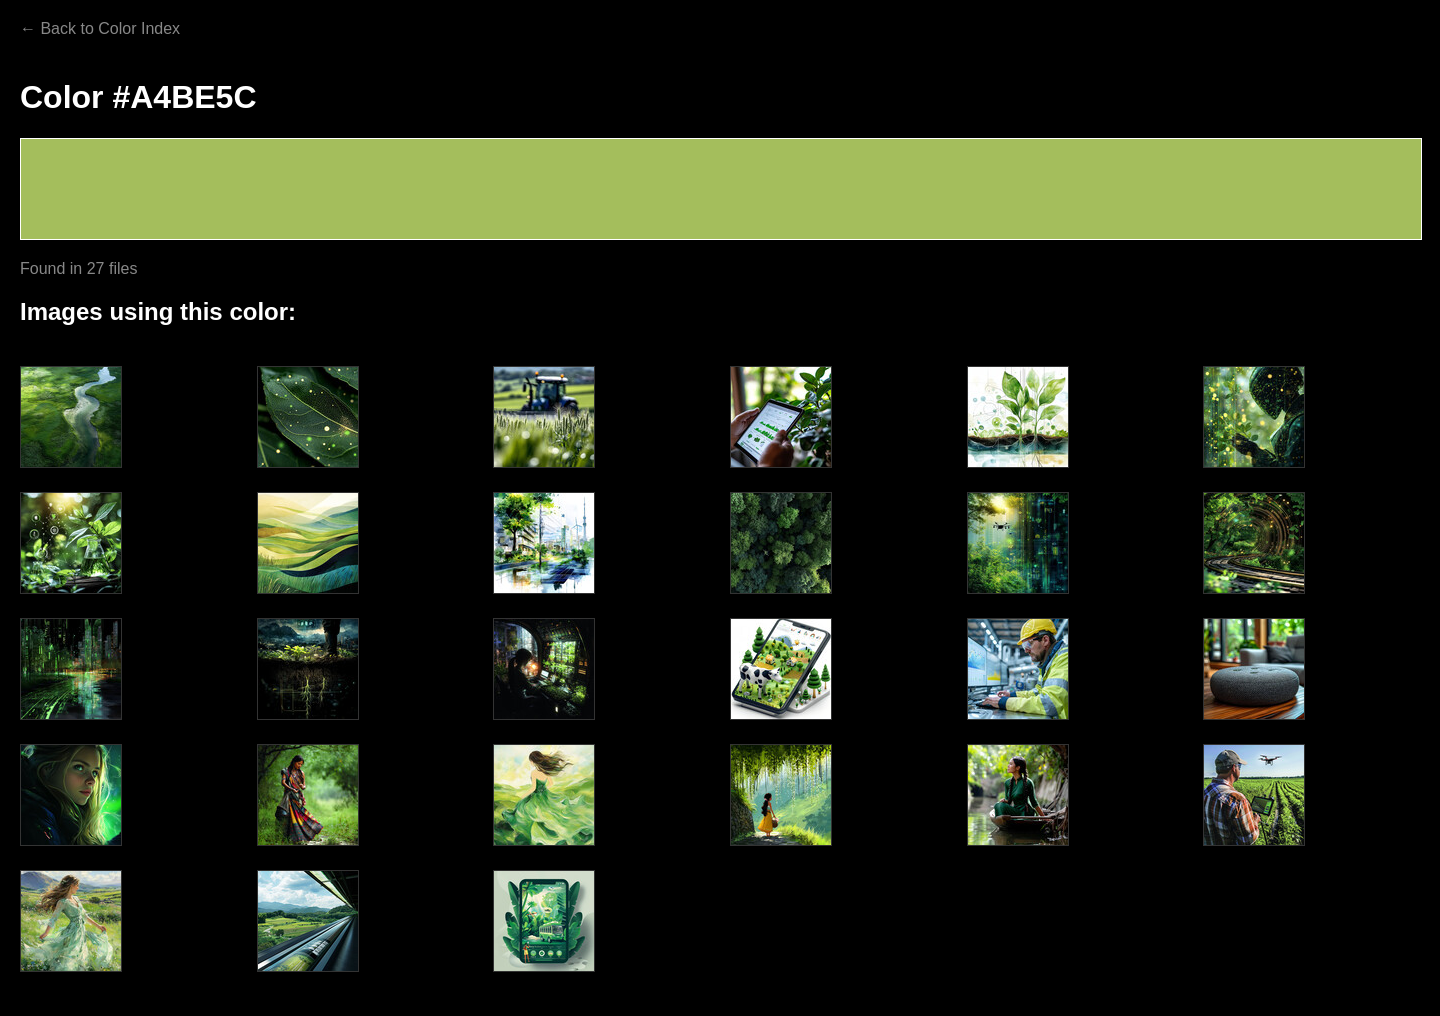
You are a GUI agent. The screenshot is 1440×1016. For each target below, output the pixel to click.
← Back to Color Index (100, 28)
